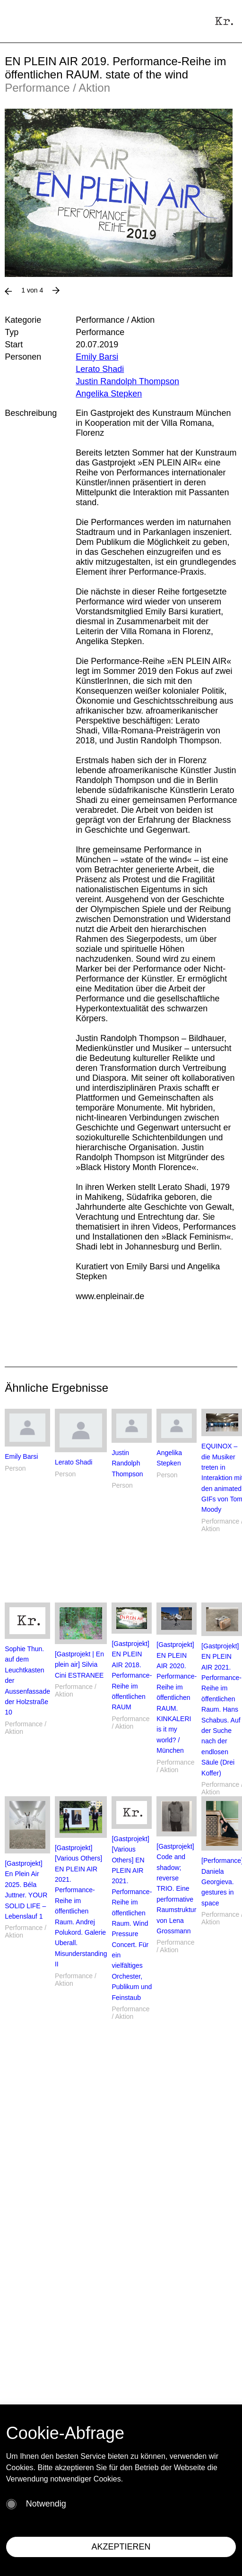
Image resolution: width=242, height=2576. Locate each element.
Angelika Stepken (109, 393)
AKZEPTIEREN (120, 2546)
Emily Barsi (97, 357)
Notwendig (46, 2503)
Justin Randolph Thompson (127, 381)
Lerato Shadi (100, 369)
